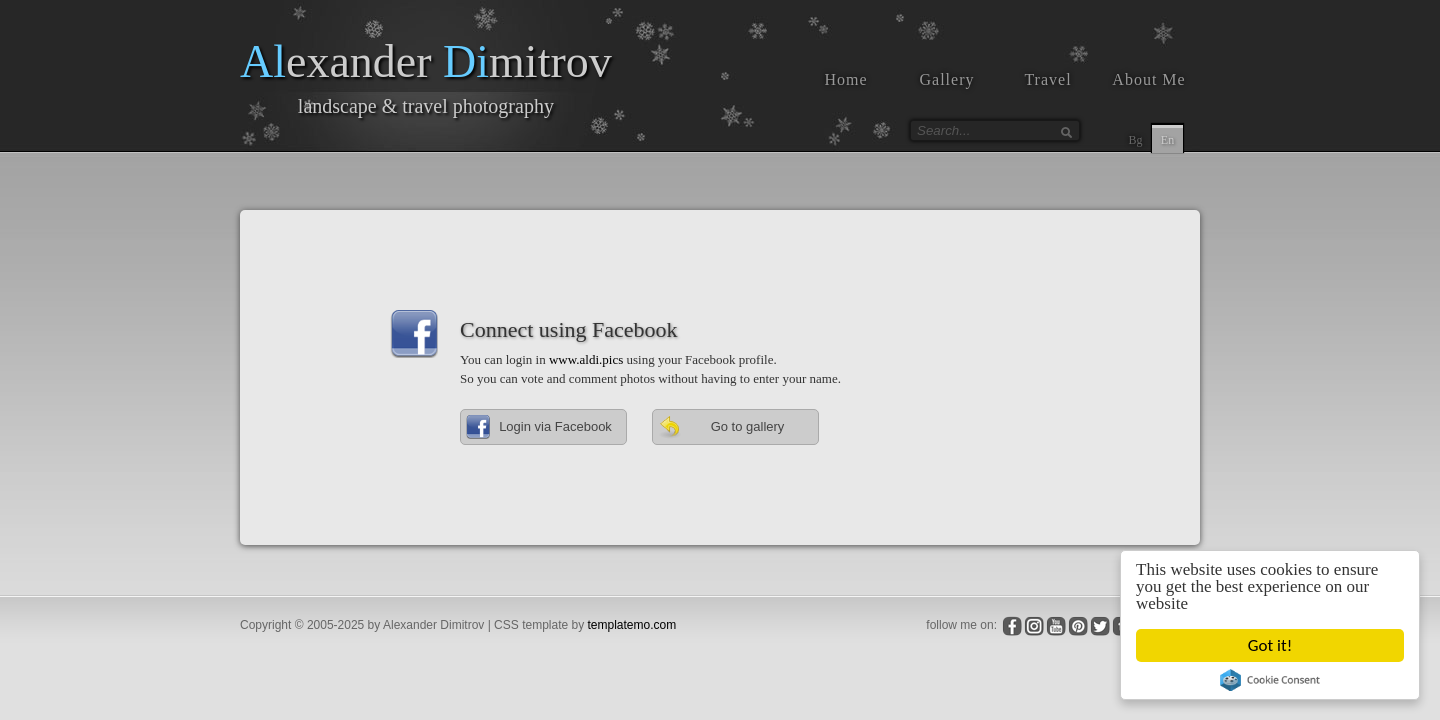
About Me (1148, 79)
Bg (1135, 140)
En (1167, 140)
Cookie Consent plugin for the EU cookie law (1270, 680)
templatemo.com (632, 625)
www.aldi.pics (586, 359)
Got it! (1270, 645)
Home (845, 79)
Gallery (947, 79)
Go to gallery (721, 427)
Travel (1047, 79)
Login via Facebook (539, 427)
